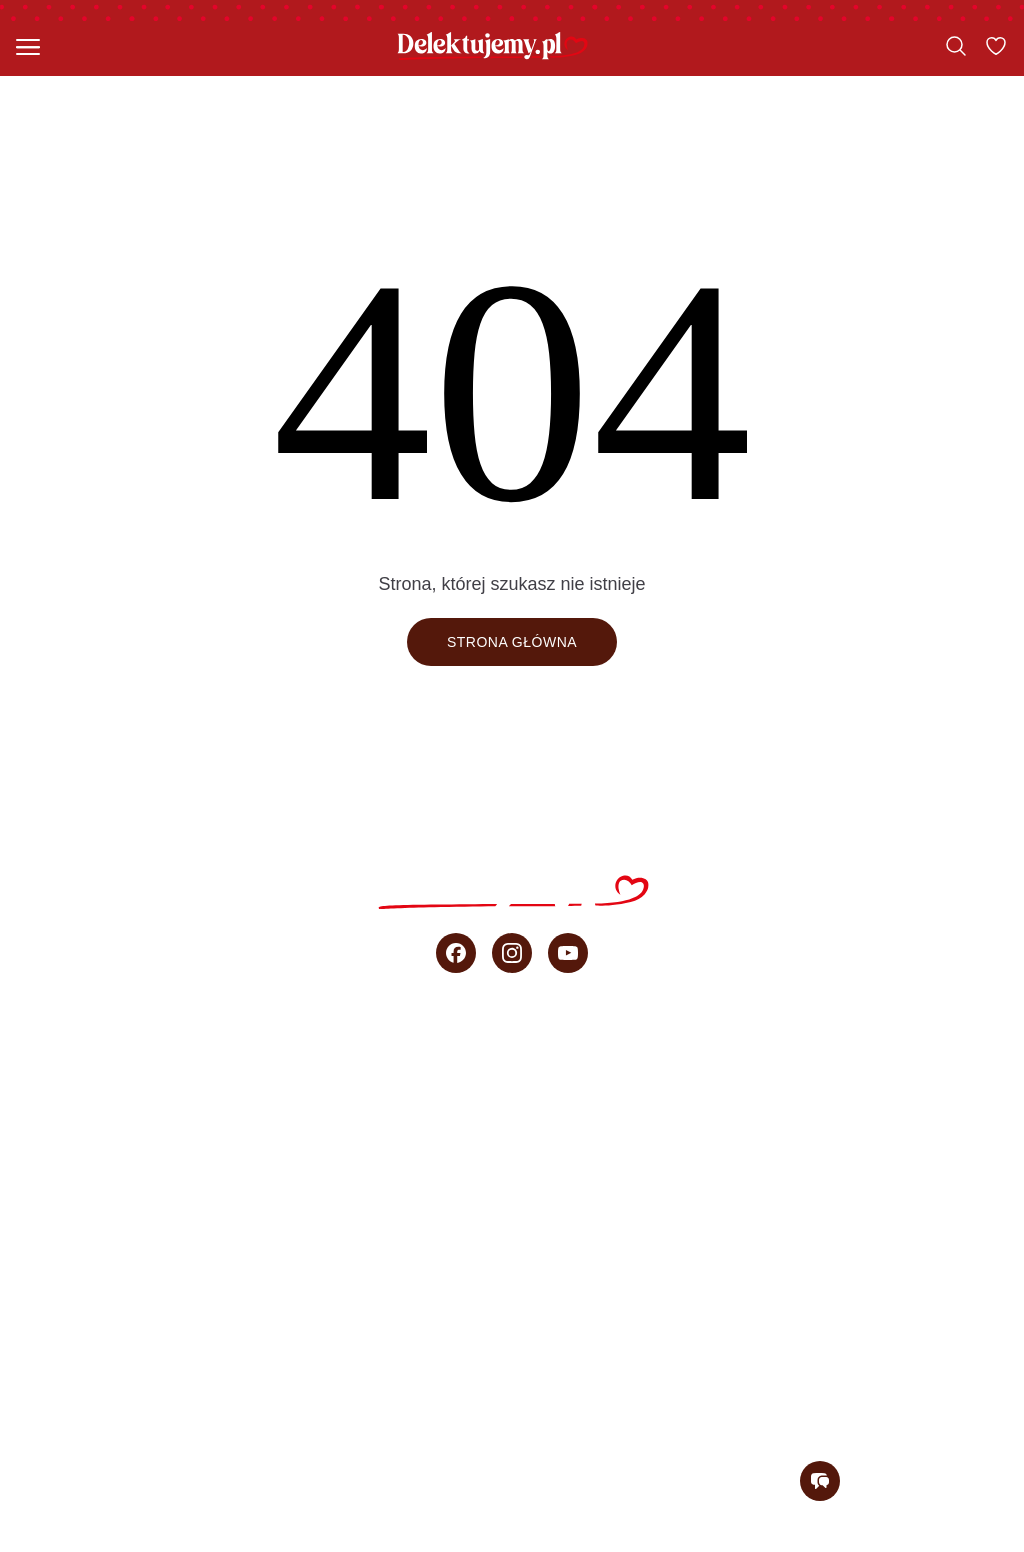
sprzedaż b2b (511, 1314)
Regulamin (573, 1541)
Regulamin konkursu (920, 1541)
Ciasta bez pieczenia (512, 1138)
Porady (512, 1270)
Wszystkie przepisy (511, 1050)
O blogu (511, 1358)
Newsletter (512, 1402)
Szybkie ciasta (512, 1094)
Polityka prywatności (725, 1541)
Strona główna (512, 642)
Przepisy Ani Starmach (511, 1182)
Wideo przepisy (512, 1226)
